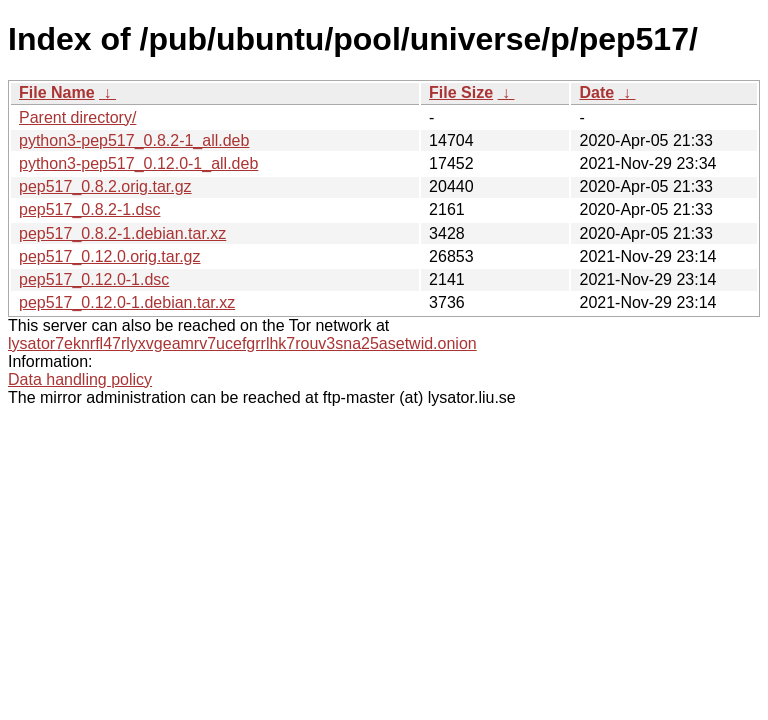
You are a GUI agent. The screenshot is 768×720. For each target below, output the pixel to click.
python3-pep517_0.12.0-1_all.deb (138, 163)
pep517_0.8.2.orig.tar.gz (105, 186)
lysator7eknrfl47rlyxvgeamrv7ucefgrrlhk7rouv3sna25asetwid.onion (242, 343)
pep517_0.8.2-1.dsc (89, 209)
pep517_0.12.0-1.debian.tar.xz (127, 302)
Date (596, 92)
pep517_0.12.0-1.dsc (94, 279)
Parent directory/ (77, 117)
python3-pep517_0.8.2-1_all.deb (134, 140)
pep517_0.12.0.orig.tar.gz (109, 256)
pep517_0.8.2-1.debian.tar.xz (122, 233)
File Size (461, 92)
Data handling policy (80, 379)
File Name (57, 92)
